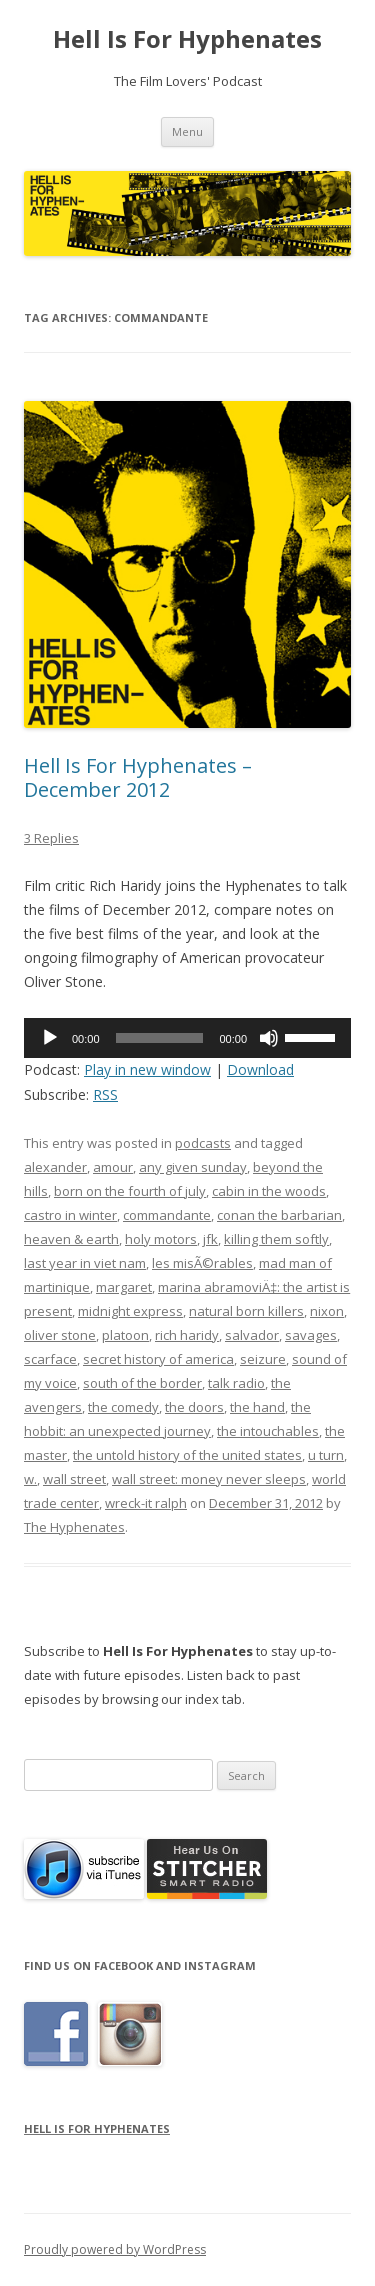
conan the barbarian (279, 1215)
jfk (210, 1239)
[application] (187, 1038)
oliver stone (60, 1335)
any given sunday (193, 1167)
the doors (194, 1407)
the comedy (123, 1407)
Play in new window (147, 1069)
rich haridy (187, 1335)
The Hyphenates (74, 1527)
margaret (124, 1287)
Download (260, 1069)
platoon (125, 1335)
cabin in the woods (269, 1191)
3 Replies (51, 838)
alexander (55, 1167)
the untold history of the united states (187, 1455)
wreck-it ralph (146, 1503)
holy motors (161, 1239)
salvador (252, 1335)
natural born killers (246, 1311)
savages (311, 1335)
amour (113, 1167)
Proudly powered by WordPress (115, 2249)
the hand (257, 1407)
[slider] (160, 1038)
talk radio (236, 1383)
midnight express (130, 1311)
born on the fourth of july (130, 1191)
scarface (50, 1359)
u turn (326, 1455)
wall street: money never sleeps (209, 1479)
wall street (74, 1479)
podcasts (203, 1143)
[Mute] (269, 1038)
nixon (327, 1311)
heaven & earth (71, 1239)
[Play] (50, 1038)
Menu (187, 131)
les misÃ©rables (202, 1263)
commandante (167, 1215)
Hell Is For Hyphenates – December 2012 (138, 777)
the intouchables (268, 1431)
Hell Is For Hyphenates (187, 39)
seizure (263, 1359)
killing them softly (276, 1239)
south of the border (142, 1383)
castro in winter (70, 1215)
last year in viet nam (85, 1263)
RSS (105, 1094)
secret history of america (158, 1359)
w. (30, 1479)
